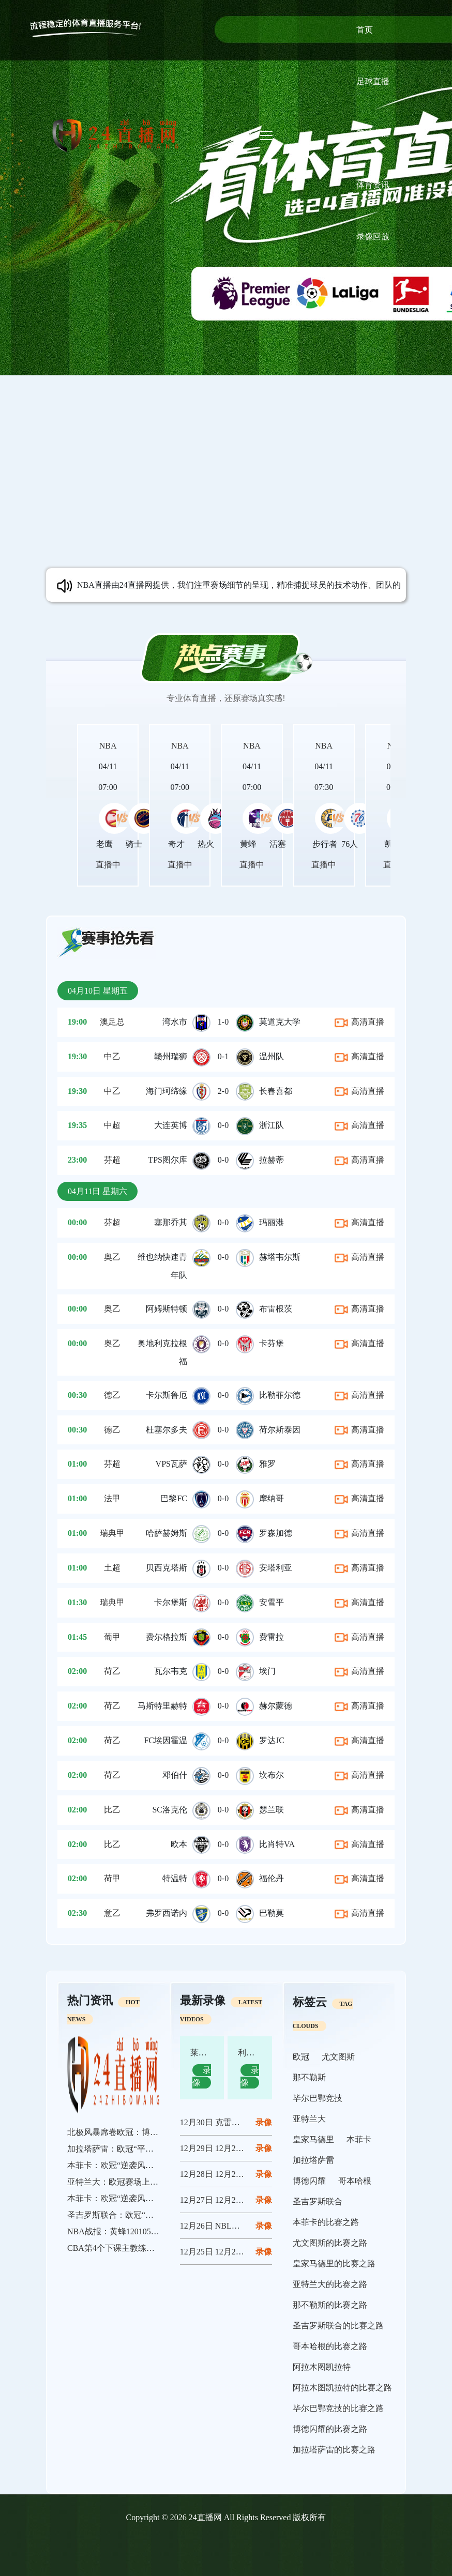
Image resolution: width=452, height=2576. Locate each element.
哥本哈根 (354, 2180)
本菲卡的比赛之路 (326, 2222)
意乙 (112, 1913)
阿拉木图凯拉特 (322, 2366)
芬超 (112, 1159)
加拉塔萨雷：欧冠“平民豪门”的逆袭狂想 (141, 2148)
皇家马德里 (313, 2139)
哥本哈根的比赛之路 (330, 2346)
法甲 (112, 1498)
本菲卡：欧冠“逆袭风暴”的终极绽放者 (137, 2198)
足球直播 (372, 81)
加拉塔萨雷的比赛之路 (334, 2449)
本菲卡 (358, 2139)
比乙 (112, 1809)
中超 (112, 1125)
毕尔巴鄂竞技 (317, 2098)
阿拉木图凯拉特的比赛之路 (342, 2387)
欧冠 (301, 2056)
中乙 (112, 1056)
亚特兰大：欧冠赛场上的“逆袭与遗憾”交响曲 (149, 2181)
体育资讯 (372, 184)
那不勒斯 (309, 2077)
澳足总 (112, 1021)
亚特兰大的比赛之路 (330, 2284)
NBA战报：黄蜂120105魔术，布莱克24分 (142, 2231)
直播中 (108, 864)
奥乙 (112, 1257)
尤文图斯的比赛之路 (330, 2242)
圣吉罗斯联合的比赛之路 (338, 2325)
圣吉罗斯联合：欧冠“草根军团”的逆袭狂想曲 (149, 2215)
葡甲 (112, 1637)
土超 (112, 1567)
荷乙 (112, 1671)
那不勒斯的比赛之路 (330, 2304)
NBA (108, 745)
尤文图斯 (338, 2056)
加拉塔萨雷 (313, 2160)
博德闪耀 (309, 2180)
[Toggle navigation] (266, 135)
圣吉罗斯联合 (317, 2201)
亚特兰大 (309, 2118)
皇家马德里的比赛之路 (334, 2263)
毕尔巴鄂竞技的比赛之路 (338, 2408)
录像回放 (372, 236)
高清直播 (359, 1021)
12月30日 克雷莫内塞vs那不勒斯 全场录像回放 (264, 2122)
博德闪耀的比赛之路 (330, 2429)
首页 (364, 29)
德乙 (112, 1395)
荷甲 (112, 1878)
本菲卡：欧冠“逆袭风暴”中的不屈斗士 (137, 2165)
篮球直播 (372, 133)
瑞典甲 (112, 1533)
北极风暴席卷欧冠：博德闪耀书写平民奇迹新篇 (154, 2132)
